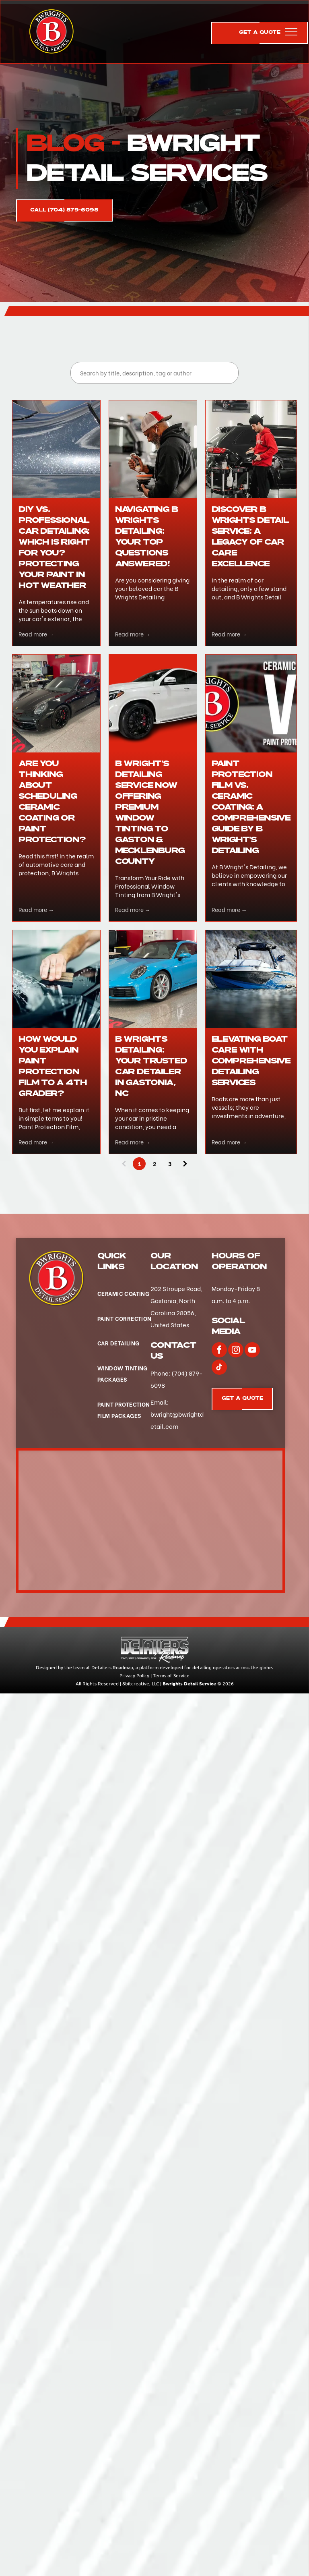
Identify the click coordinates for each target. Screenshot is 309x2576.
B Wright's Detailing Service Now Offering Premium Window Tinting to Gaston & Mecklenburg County (150, 812)
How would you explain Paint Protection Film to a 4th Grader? (53, 1066)
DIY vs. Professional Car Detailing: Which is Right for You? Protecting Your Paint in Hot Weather (54, 547)
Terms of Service (171, 1675)
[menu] (291, 31)
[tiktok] (219, 1368)
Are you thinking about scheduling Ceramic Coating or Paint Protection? (52, 801)
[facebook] (219, 1350)
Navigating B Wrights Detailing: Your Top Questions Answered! (146, 536)
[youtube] (252, 1350)
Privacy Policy (134, 1675)
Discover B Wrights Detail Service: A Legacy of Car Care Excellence (250, 536)
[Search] (154, 373)
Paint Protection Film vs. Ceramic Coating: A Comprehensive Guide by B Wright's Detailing (251, 807)
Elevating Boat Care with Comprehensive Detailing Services (251, 1061)
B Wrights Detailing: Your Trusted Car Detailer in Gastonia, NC (151, 1066)
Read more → (36, 634)
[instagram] (235, 1350)
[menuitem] (124, 1293)
